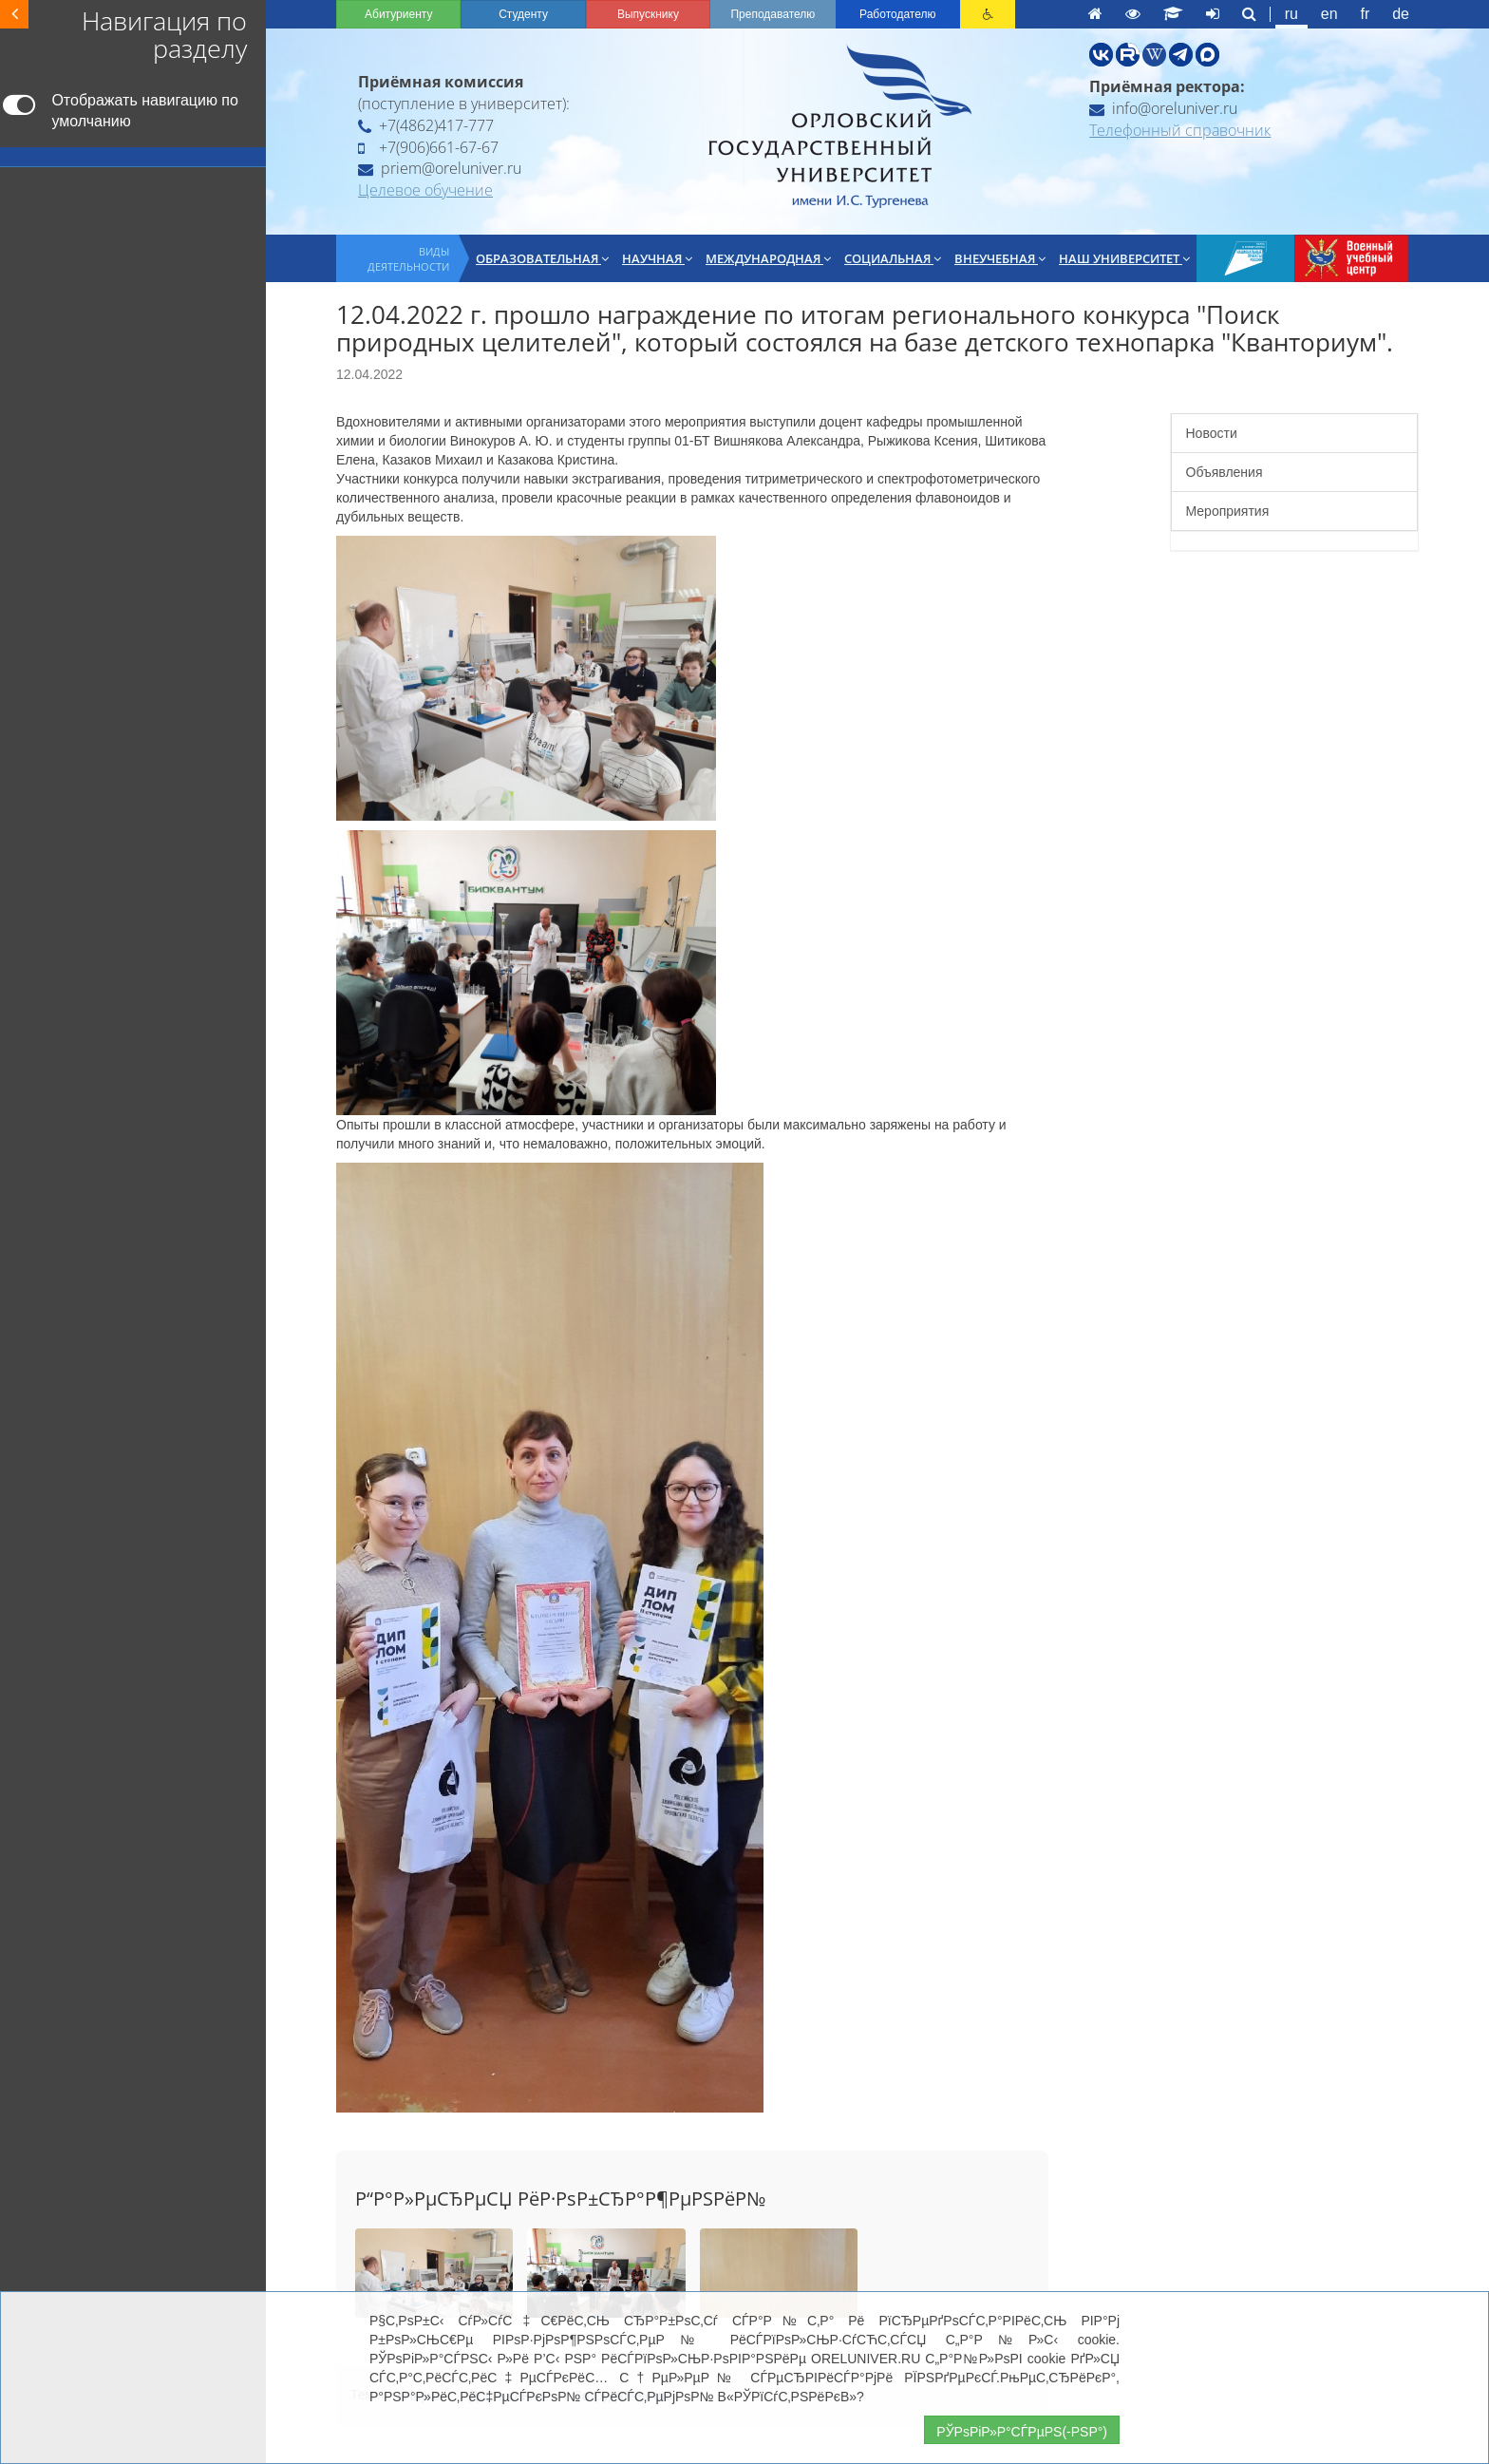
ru (1291, 14)
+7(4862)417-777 (426, 125)
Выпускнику (648, 14)
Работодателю (897, 14)
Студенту (523, 14)
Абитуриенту (398, 14)
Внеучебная (1000, 258)
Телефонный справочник (1180, 130)
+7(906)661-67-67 (428, 147)
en (1329, 14)
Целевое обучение (425, 190)
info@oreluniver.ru (1163, 108)
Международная (768, 258)
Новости (1211, 433)
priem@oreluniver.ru (439, 168)
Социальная (892, 258)
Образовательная (542, 258)
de (1400, 14)
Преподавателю (772, 14)
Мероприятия (1228, 511)
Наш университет (1124, 258)
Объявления (1224, 472)
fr (1365, 14)
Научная (657, 258)
